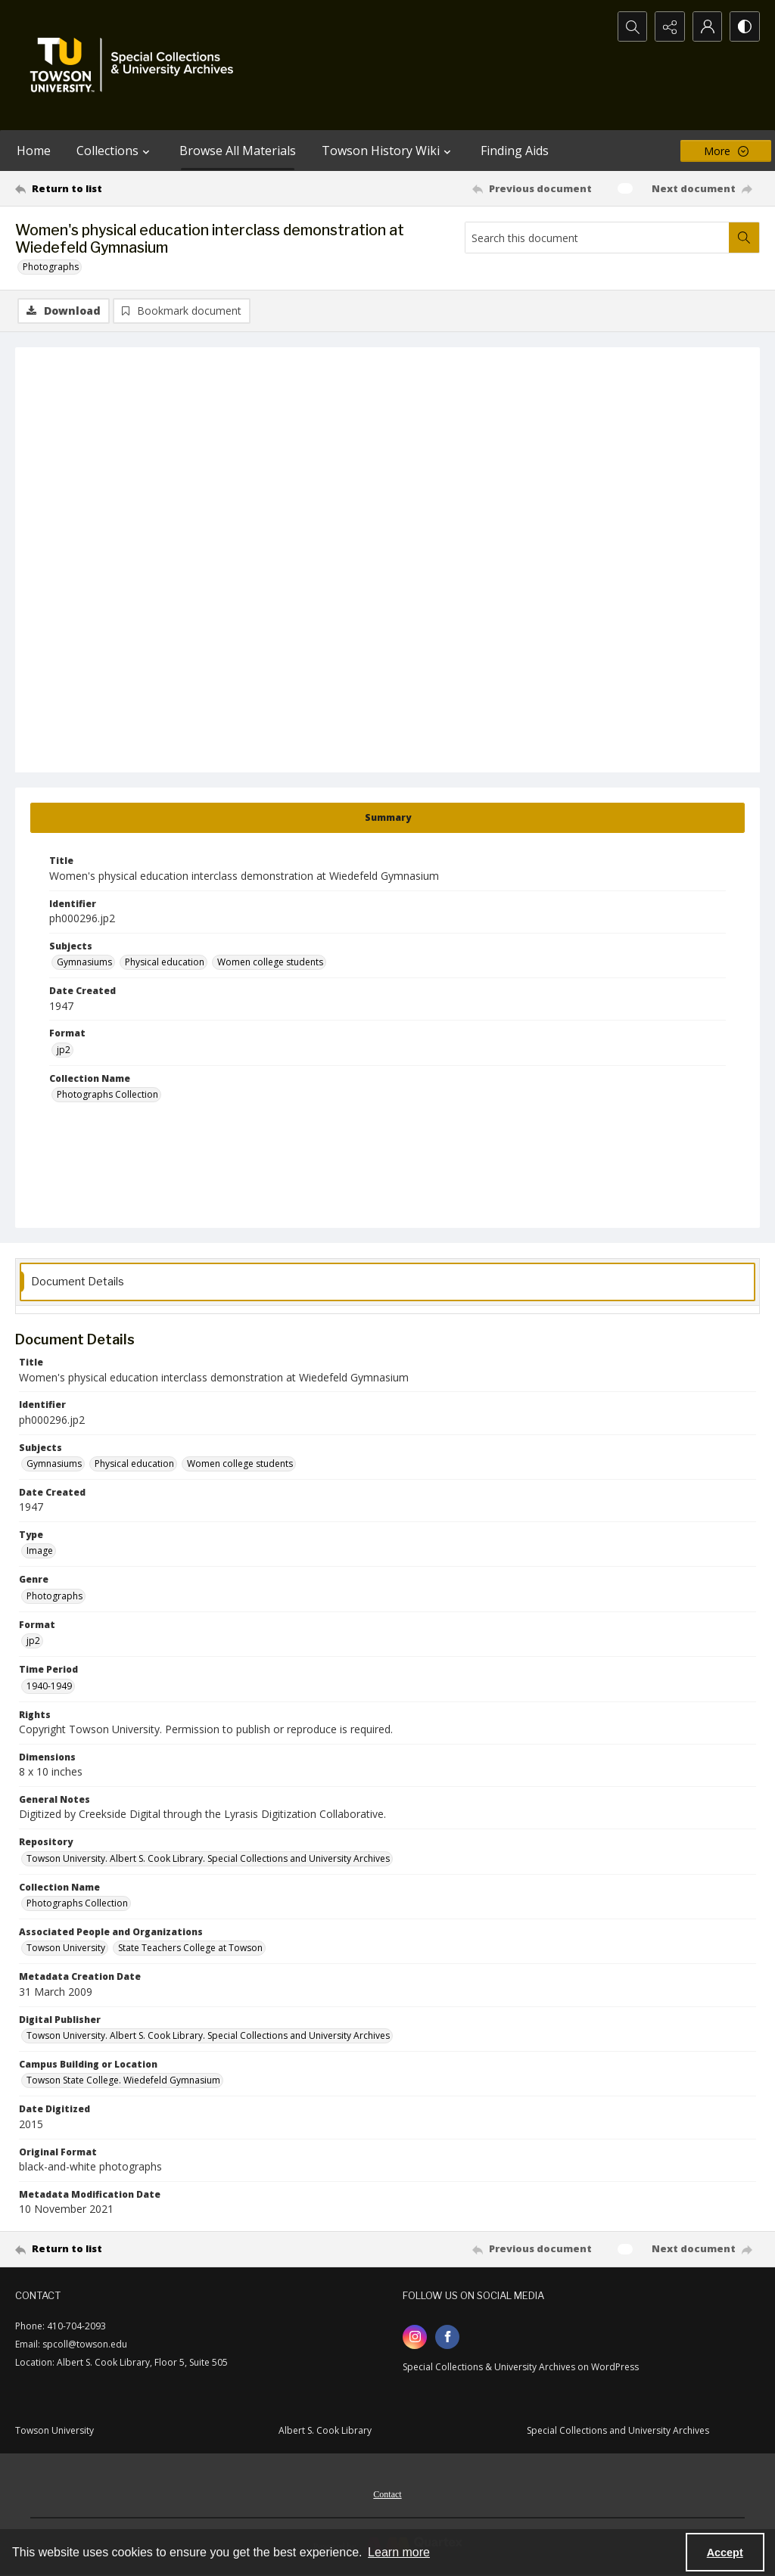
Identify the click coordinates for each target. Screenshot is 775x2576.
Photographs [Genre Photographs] (54, 1595)
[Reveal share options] (669, 26)
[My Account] (707, 26)
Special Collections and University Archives (618, 2430)
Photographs (51, 266)
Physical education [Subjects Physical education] (164, 962)
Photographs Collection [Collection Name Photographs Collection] (107, 1094)
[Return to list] (116, 188)
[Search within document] (744, 237)
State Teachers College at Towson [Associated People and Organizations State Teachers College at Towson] (190, 1947)
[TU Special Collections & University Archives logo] (136, 65)
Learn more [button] (399, 2552)
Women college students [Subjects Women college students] (270, 962)
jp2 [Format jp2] (63, 1049)
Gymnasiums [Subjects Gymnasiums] (84, 962)
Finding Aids (515, 150)
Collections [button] (115, 150)
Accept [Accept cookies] (725, 2552)
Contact (387, 2494)
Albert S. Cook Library (325, 2430)
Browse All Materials (237, 150)
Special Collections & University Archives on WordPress (521, 2366)
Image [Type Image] (39, 1550)
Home (34, 150)
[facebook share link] (447, 2337)
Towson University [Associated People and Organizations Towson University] (65, 1947)
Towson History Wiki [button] (388, 150)
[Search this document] (597, 237)
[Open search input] (631, 26)
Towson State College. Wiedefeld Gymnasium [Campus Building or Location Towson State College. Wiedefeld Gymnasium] (123, 2080)
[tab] (387, 817)
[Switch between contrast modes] (744, 26)
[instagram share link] (415, 2337)
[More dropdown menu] (725, 151)
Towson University (54, 2430)
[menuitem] (387, 2493)
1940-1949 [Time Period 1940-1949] (49, 1686)
